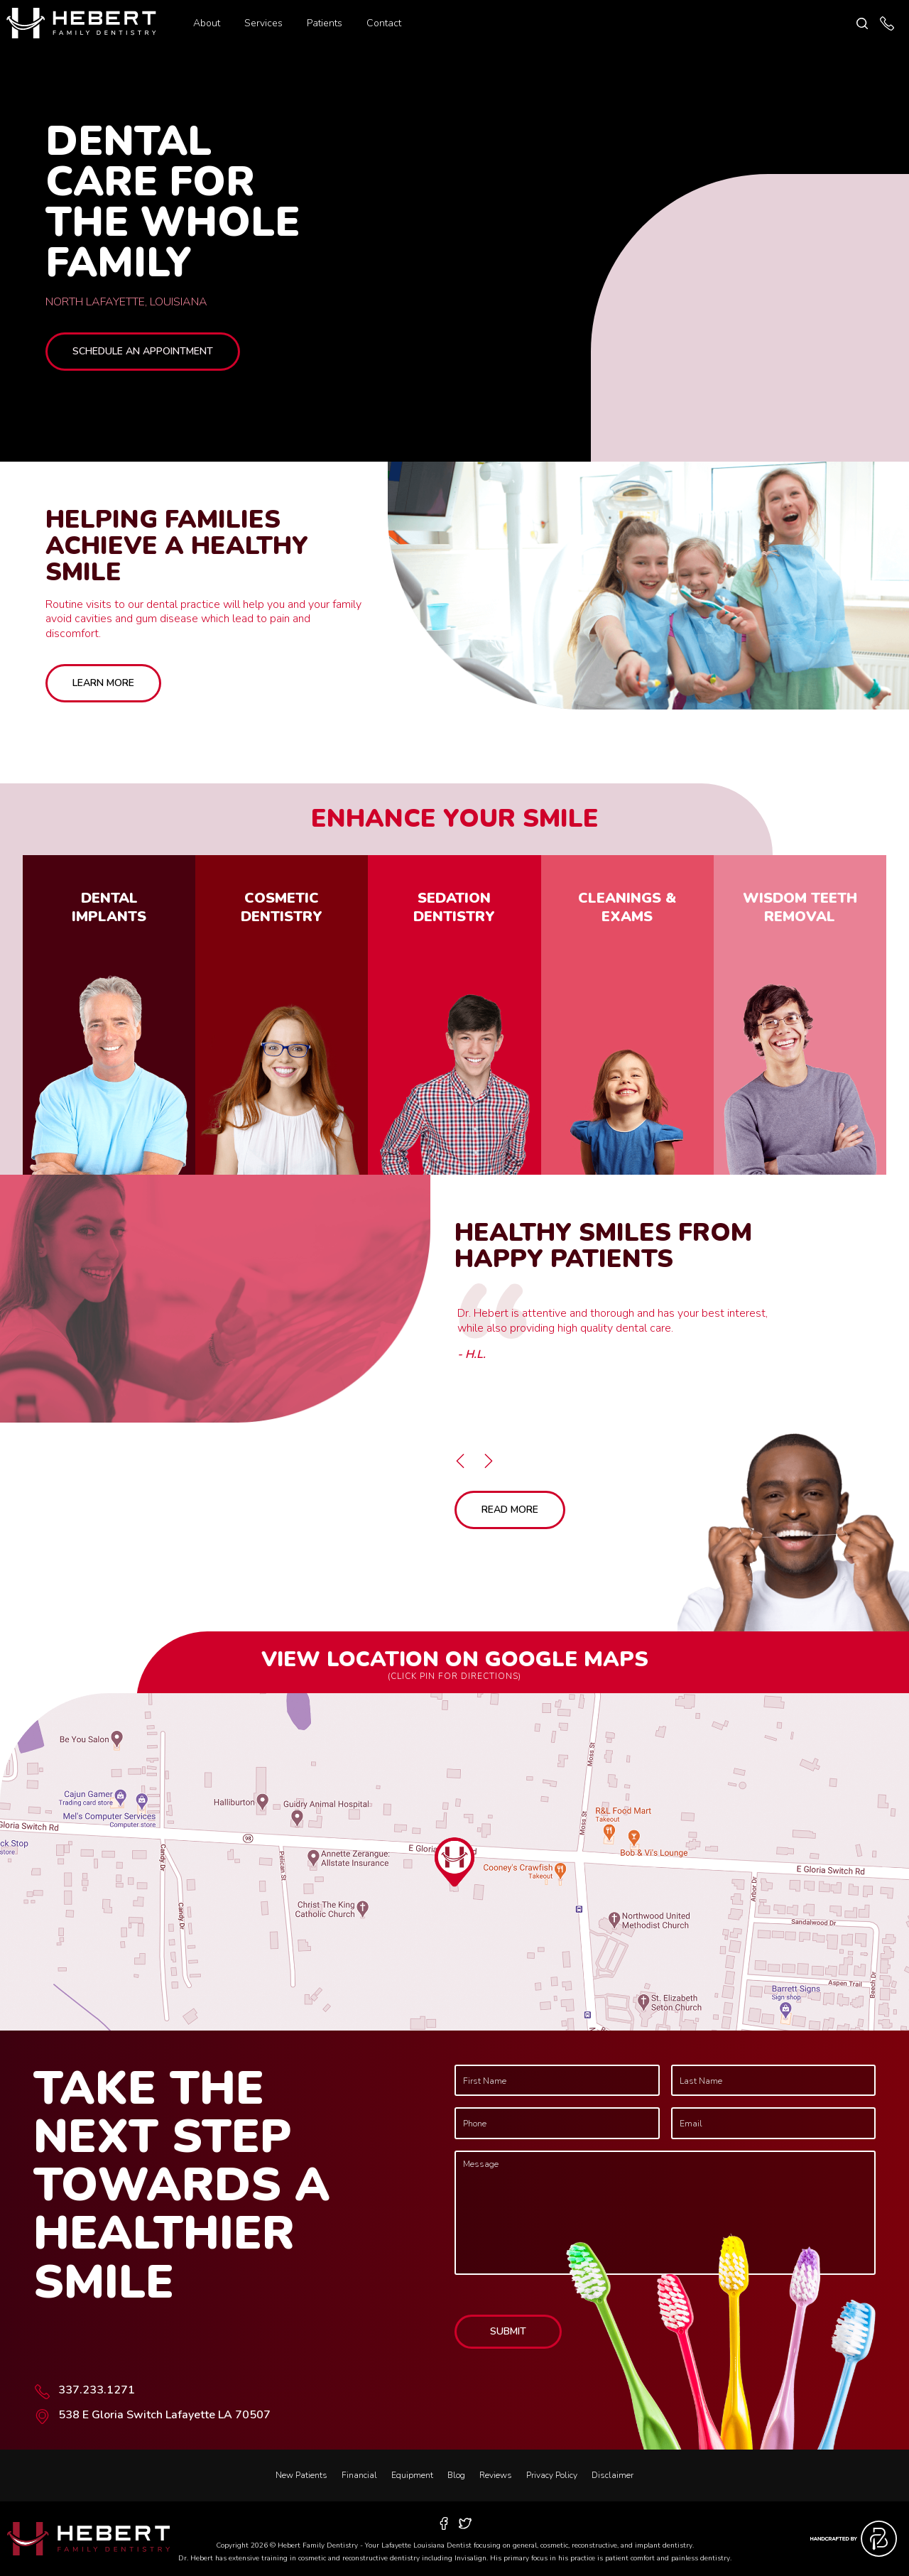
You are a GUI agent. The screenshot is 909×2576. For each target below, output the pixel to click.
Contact (383, 23)
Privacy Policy (551, 2475)
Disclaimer (612, 2475)
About (206, 23)
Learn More (103, 683)
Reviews (495, 2475)
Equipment (412, 2475)
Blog (456, 2475)
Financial (359, 2475)
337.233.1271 (96, 2390)
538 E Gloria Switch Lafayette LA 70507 (164, 2415)
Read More (509, 1509)
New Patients (301, 2475)
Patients (324, 23)
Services (263, 23)
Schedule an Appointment (142, 351)
